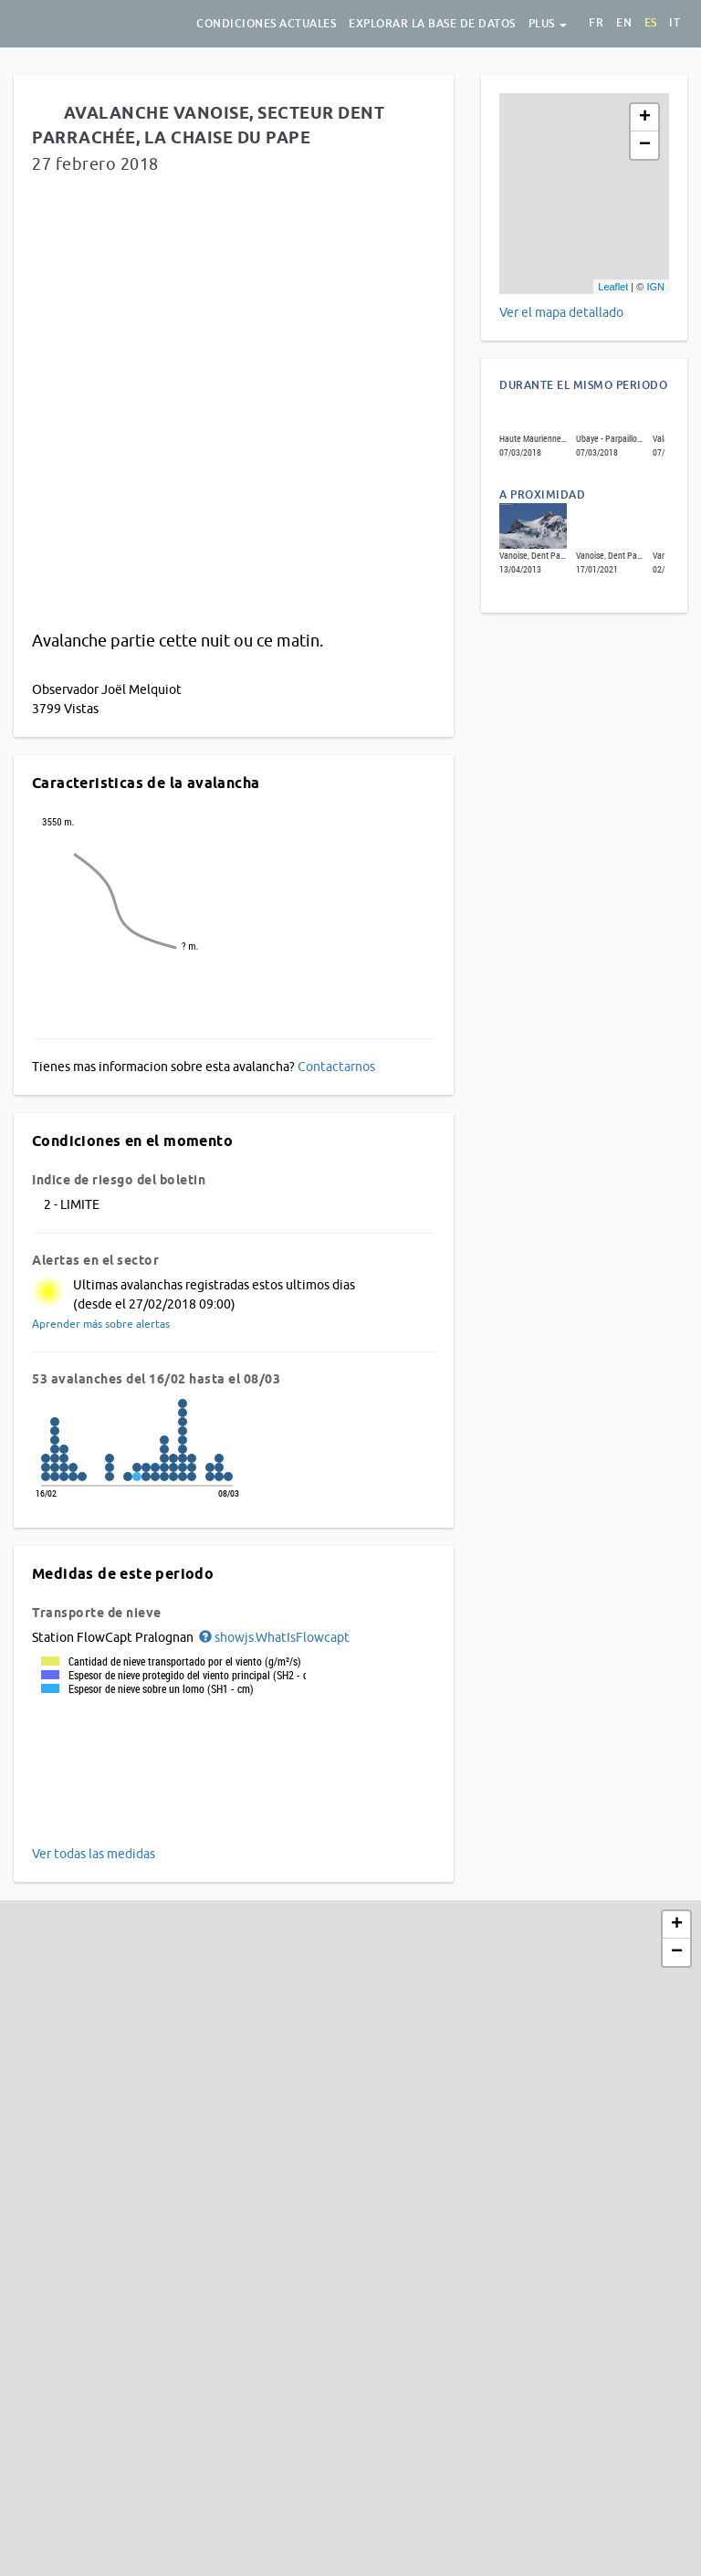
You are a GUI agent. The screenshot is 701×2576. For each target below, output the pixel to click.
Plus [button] (548, 23)
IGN (655, 286)
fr (596, 23)
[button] (273, 1637)
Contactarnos (336, 1066)
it (674, 23)
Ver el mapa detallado (561, 312)
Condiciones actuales (266, 23)
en (624, 23)
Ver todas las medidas (93, 1853)
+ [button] (645, 117)
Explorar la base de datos (432, 23)
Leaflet (613, 286)
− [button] (645, 145)
